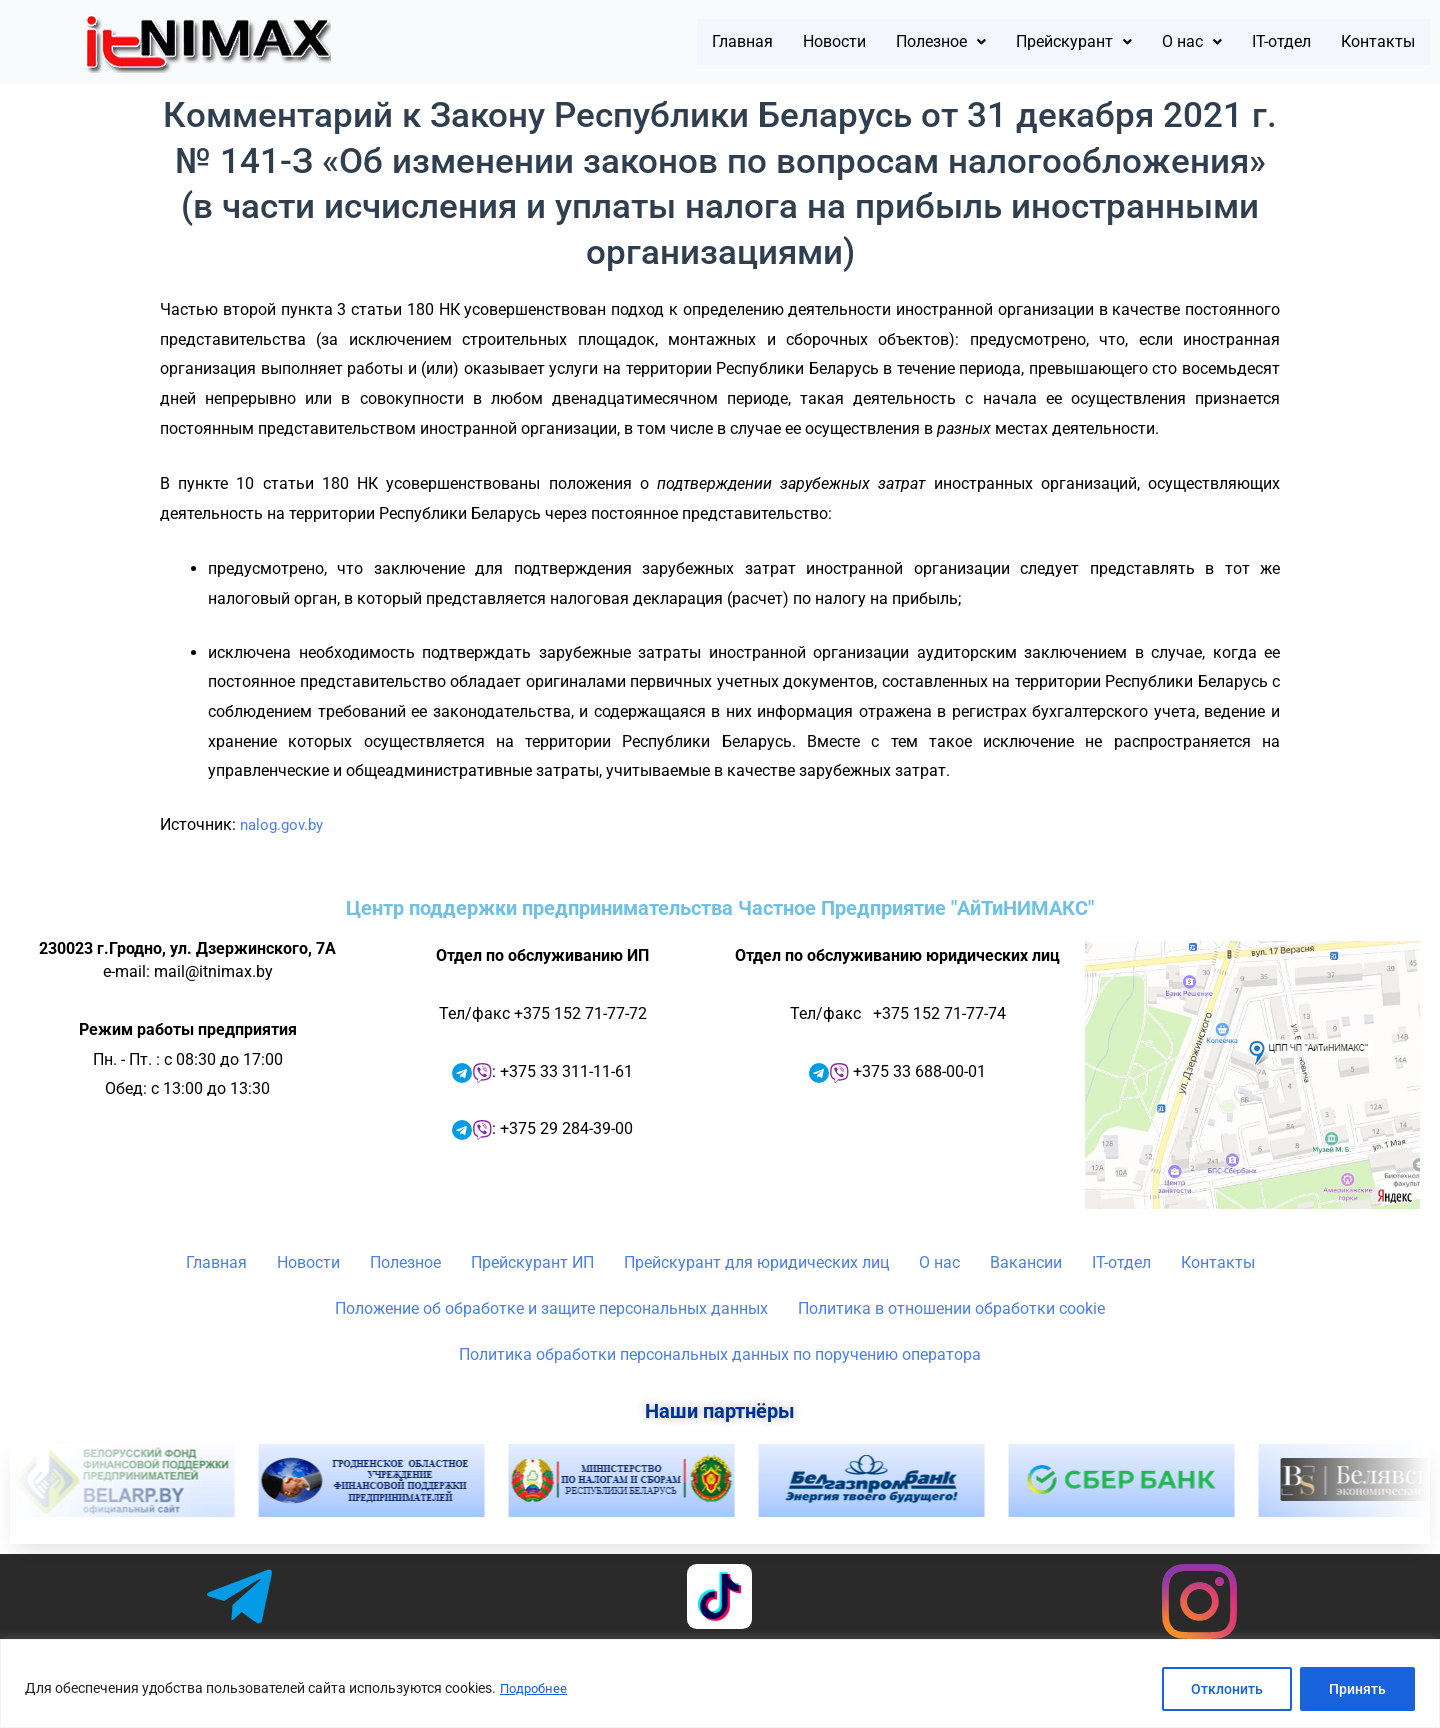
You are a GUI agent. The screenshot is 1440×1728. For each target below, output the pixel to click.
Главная (624, 42)
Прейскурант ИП (532, 1262)
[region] (720, 1683)
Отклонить (1227, 1689)
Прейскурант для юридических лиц (756, 1262)
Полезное (857, 42)
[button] (857, 42)
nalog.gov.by (285, 824)
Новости (732, 42)
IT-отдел (1253, 42)
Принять (1357, 1689)
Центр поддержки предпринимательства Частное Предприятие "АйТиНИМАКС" (720, 908)
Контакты (1368, 42)
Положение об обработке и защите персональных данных (551, 1308)
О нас (1149, 42)
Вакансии (1026, 1262)
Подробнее (536, 1689)
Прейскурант (1013, 42)
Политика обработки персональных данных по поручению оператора (720, 1354)
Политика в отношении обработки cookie (951, 1308)
